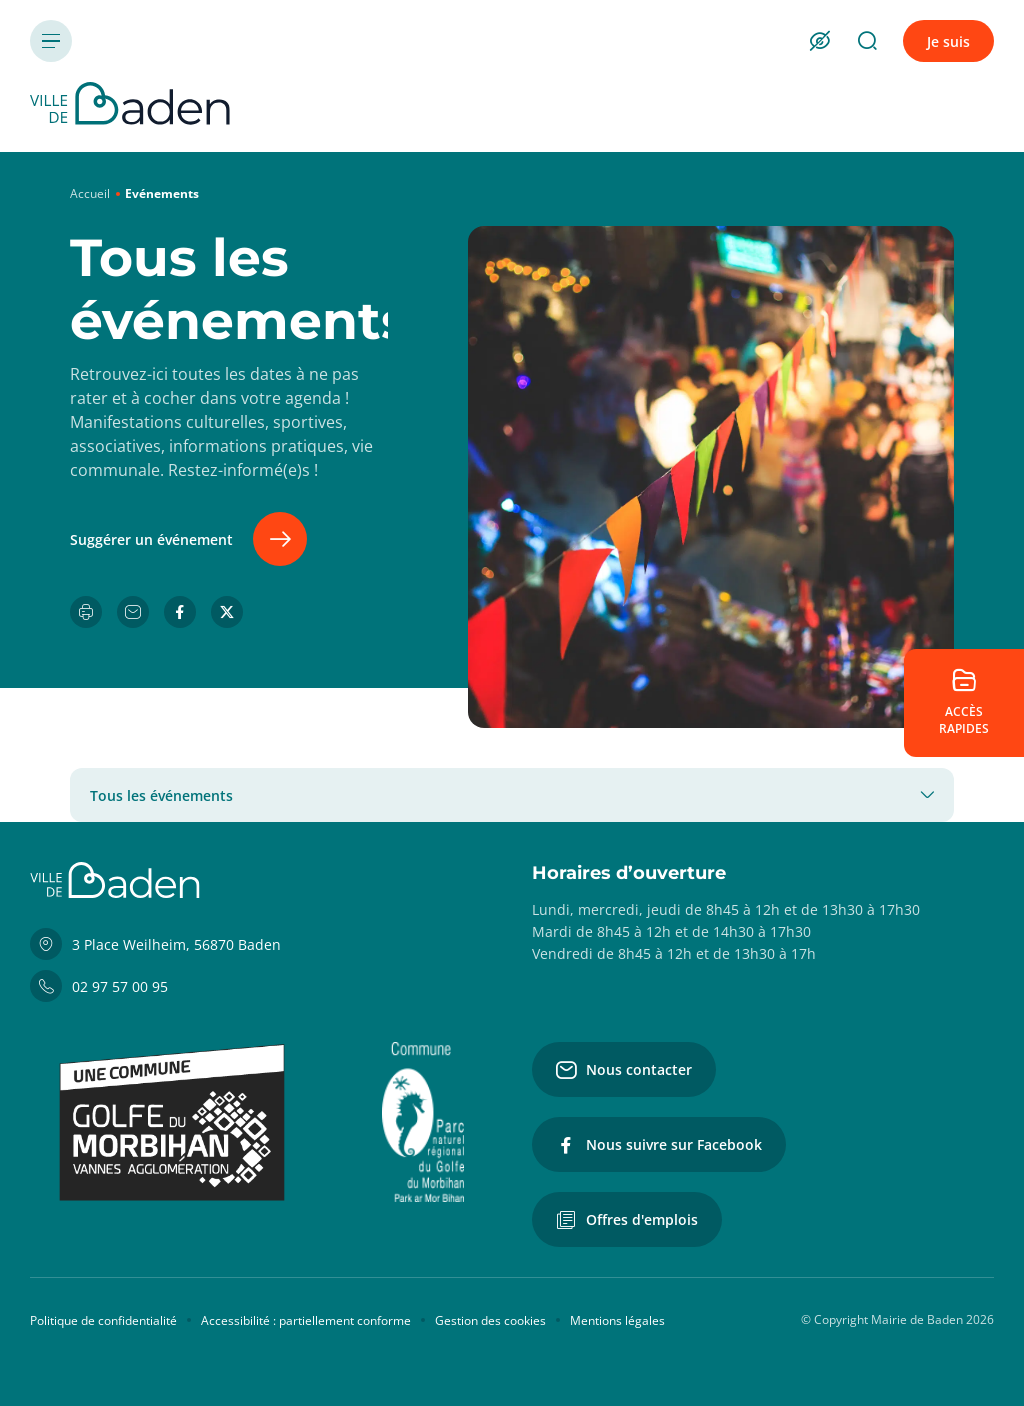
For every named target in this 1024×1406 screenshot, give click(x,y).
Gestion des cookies (490, 1320)
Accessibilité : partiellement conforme (306, 1320)
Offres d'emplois (627, 1220)
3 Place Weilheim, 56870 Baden (155, 944)
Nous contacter (624, 1070)
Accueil (90, 193)
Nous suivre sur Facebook (659, 1145)
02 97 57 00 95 (99, 986)
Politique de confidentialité (103, 1320)
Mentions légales (617, 1320)
